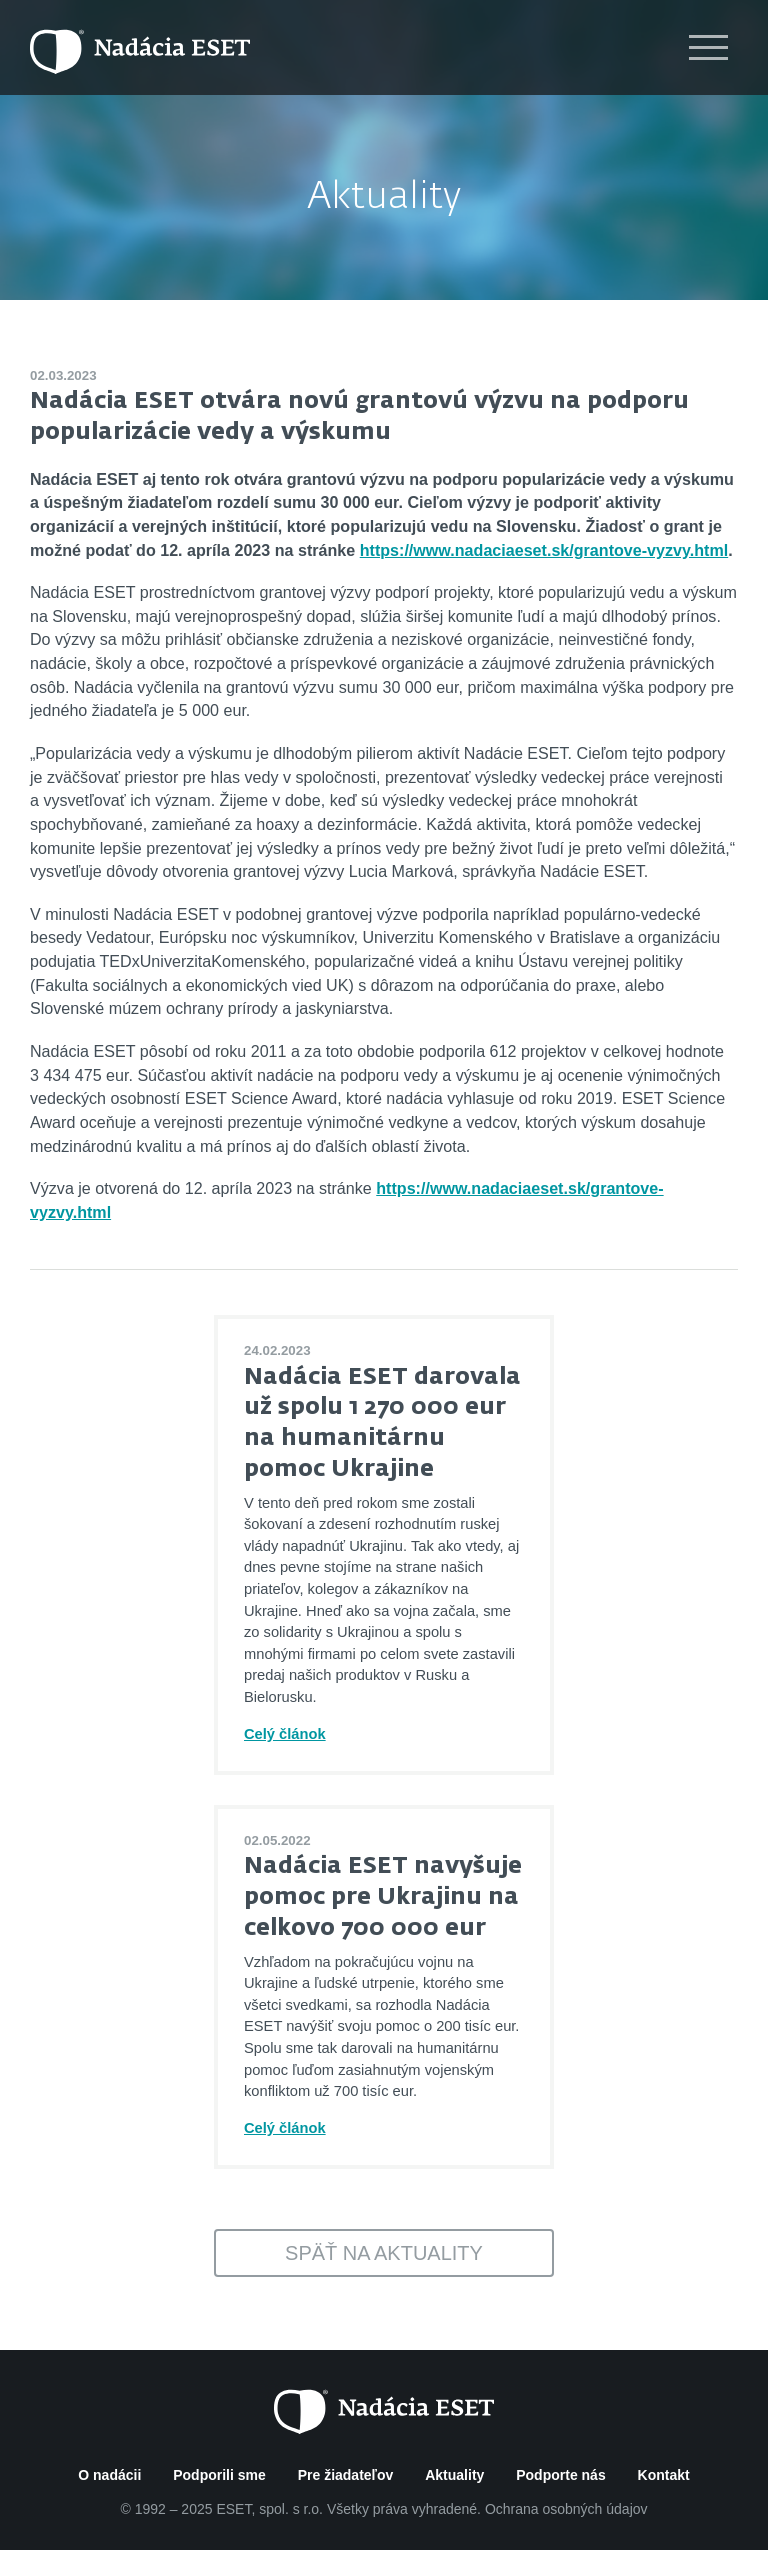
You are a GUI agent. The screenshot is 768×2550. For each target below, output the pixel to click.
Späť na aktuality (384, 2253)
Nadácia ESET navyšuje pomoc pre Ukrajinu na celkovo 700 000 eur (383, 1897)
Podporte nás (560, 2475)
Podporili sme (219, 2475)
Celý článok (285, 1734)
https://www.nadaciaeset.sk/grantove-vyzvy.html (544, 550)
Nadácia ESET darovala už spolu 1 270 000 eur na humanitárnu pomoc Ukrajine (382, 1423)
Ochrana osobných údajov (566, 2509)
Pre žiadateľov (346, 2475)
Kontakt (664, 2475)
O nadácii (109, 2475)
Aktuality (384, 197)
